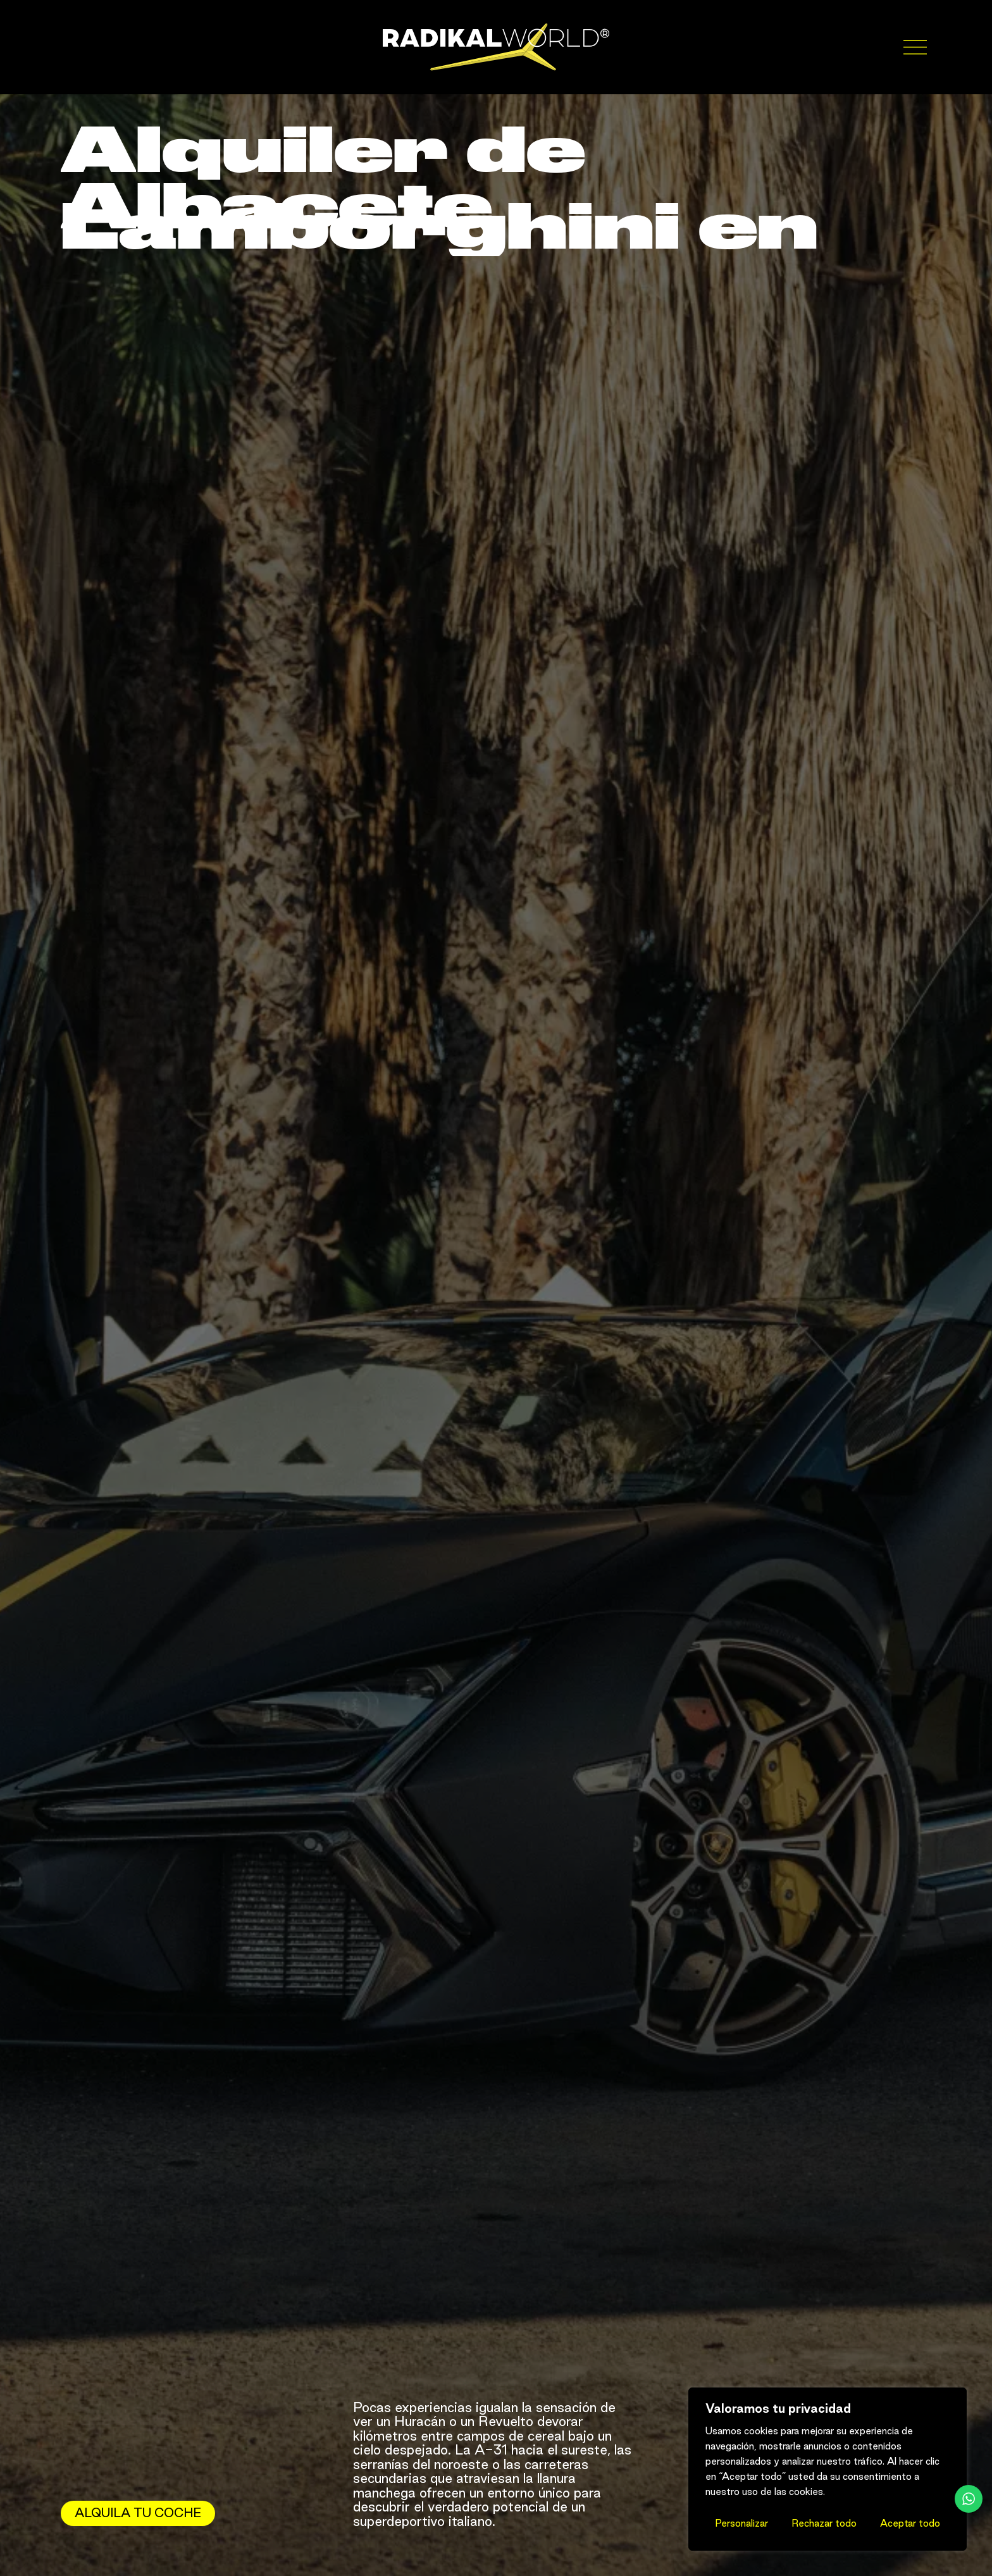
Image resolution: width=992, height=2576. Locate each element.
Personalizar (741, 2523)
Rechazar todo (824, 2523)
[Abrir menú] (917, 47)
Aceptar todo (910, 2523)
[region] (827, 2469)
